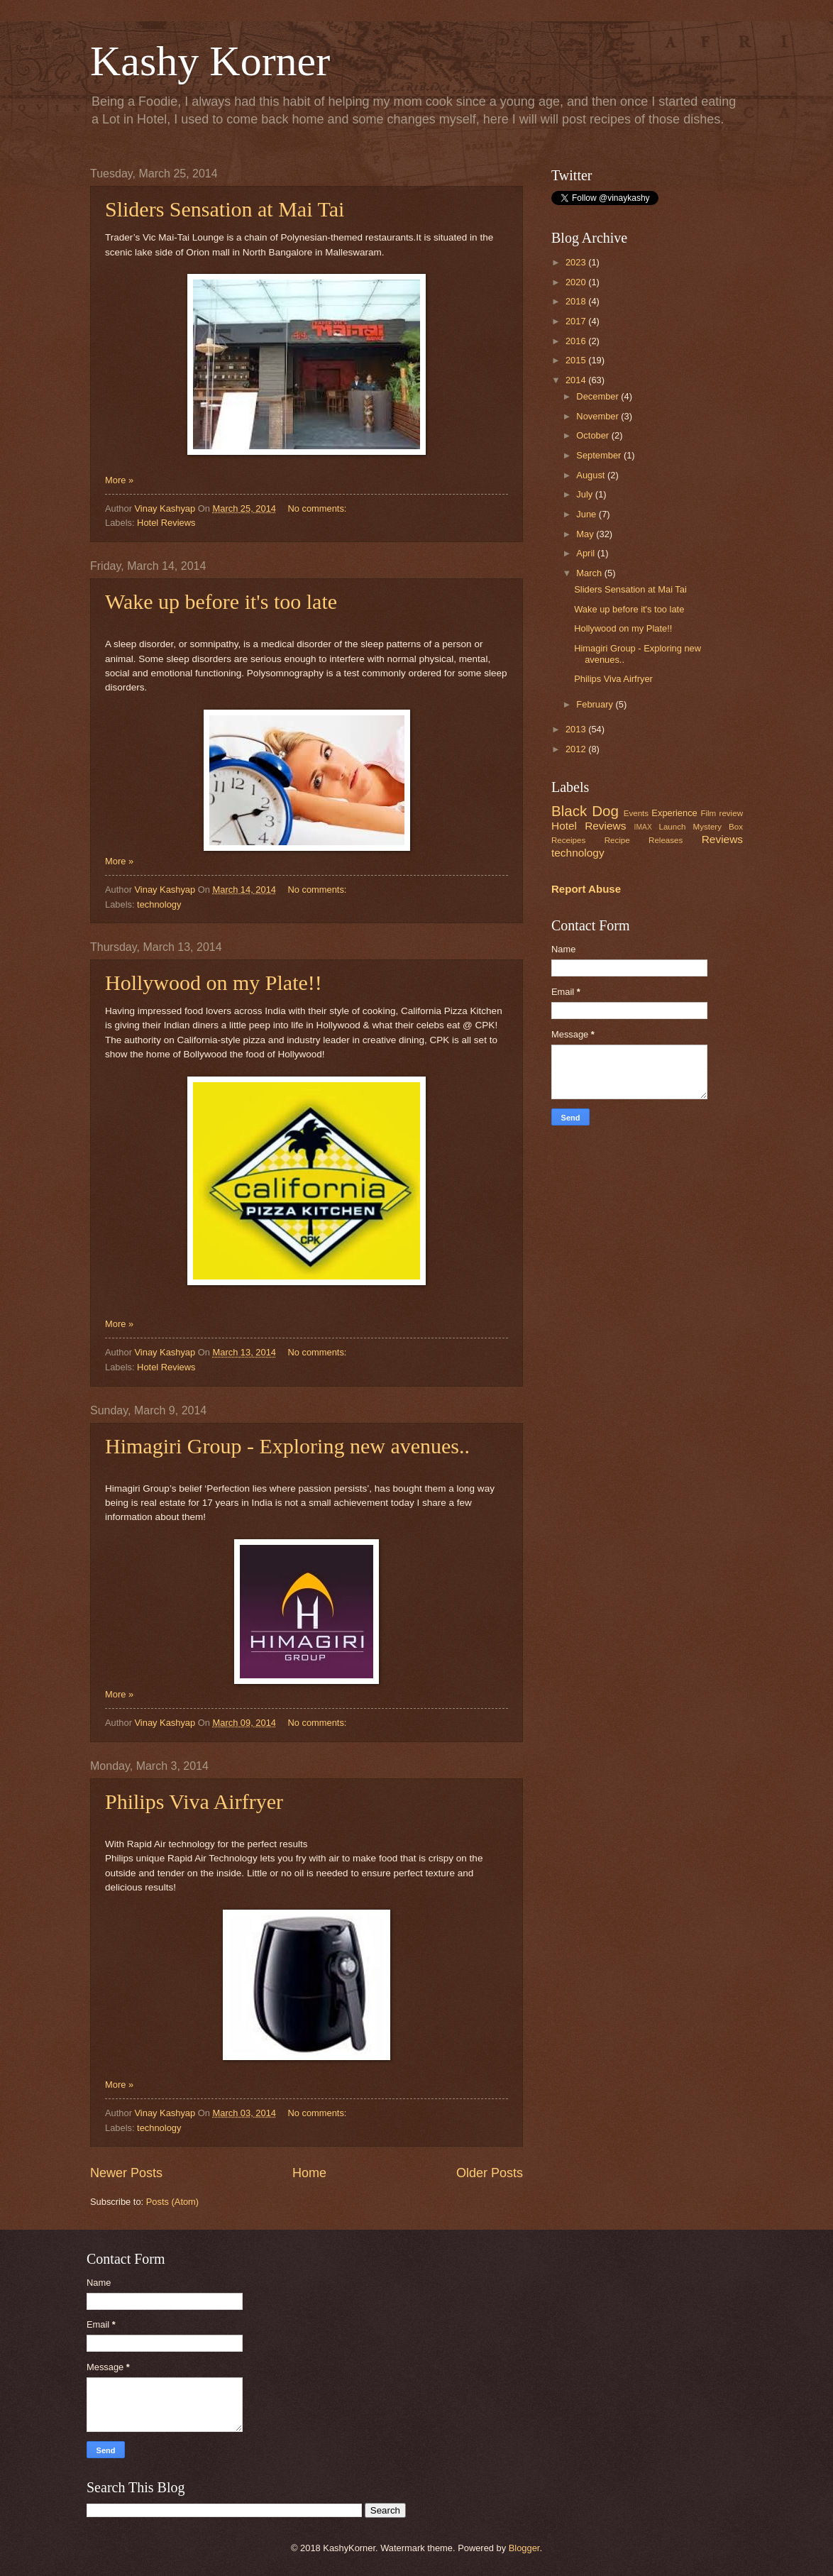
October (593, 435)
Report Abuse (586, 889)
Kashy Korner (210, 61)
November (598, 416)
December (598, 396)
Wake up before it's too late (221, 601)
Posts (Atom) (172, 2201)
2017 (577, 321)
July (585, 494)
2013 (577, 729)
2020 (577, 282)
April (586, 553)
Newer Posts (126, 2173)
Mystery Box (718, 826)
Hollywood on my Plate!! (213, 982)
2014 (577, 380)
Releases (666, 840)
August (591, 475)
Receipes (568, 840)
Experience (674, 813)
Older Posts (489, 2173)
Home (309, 2173)
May (586, 534)
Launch (671, 826)
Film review (721, 813)
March (590, 573)
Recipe (617, 840)
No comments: (318, 508)
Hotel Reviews (166, 522)
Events (636, 813)
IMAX (643, 827)
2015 (577, 360)
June (587, 514)
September (600, 455)
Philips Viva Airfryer (194, 1801)
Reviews (722, 839)
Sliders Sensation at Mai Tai (224, 209)
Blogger (524, 2548)
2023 (577, 262)
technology (159, 904)
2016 (577, 341)
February (595, 704)
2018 (577, 301)
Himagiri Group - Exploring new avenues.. (287, 1446)
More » (119, 480)
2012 (577, 749)
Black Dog (585, 811)
